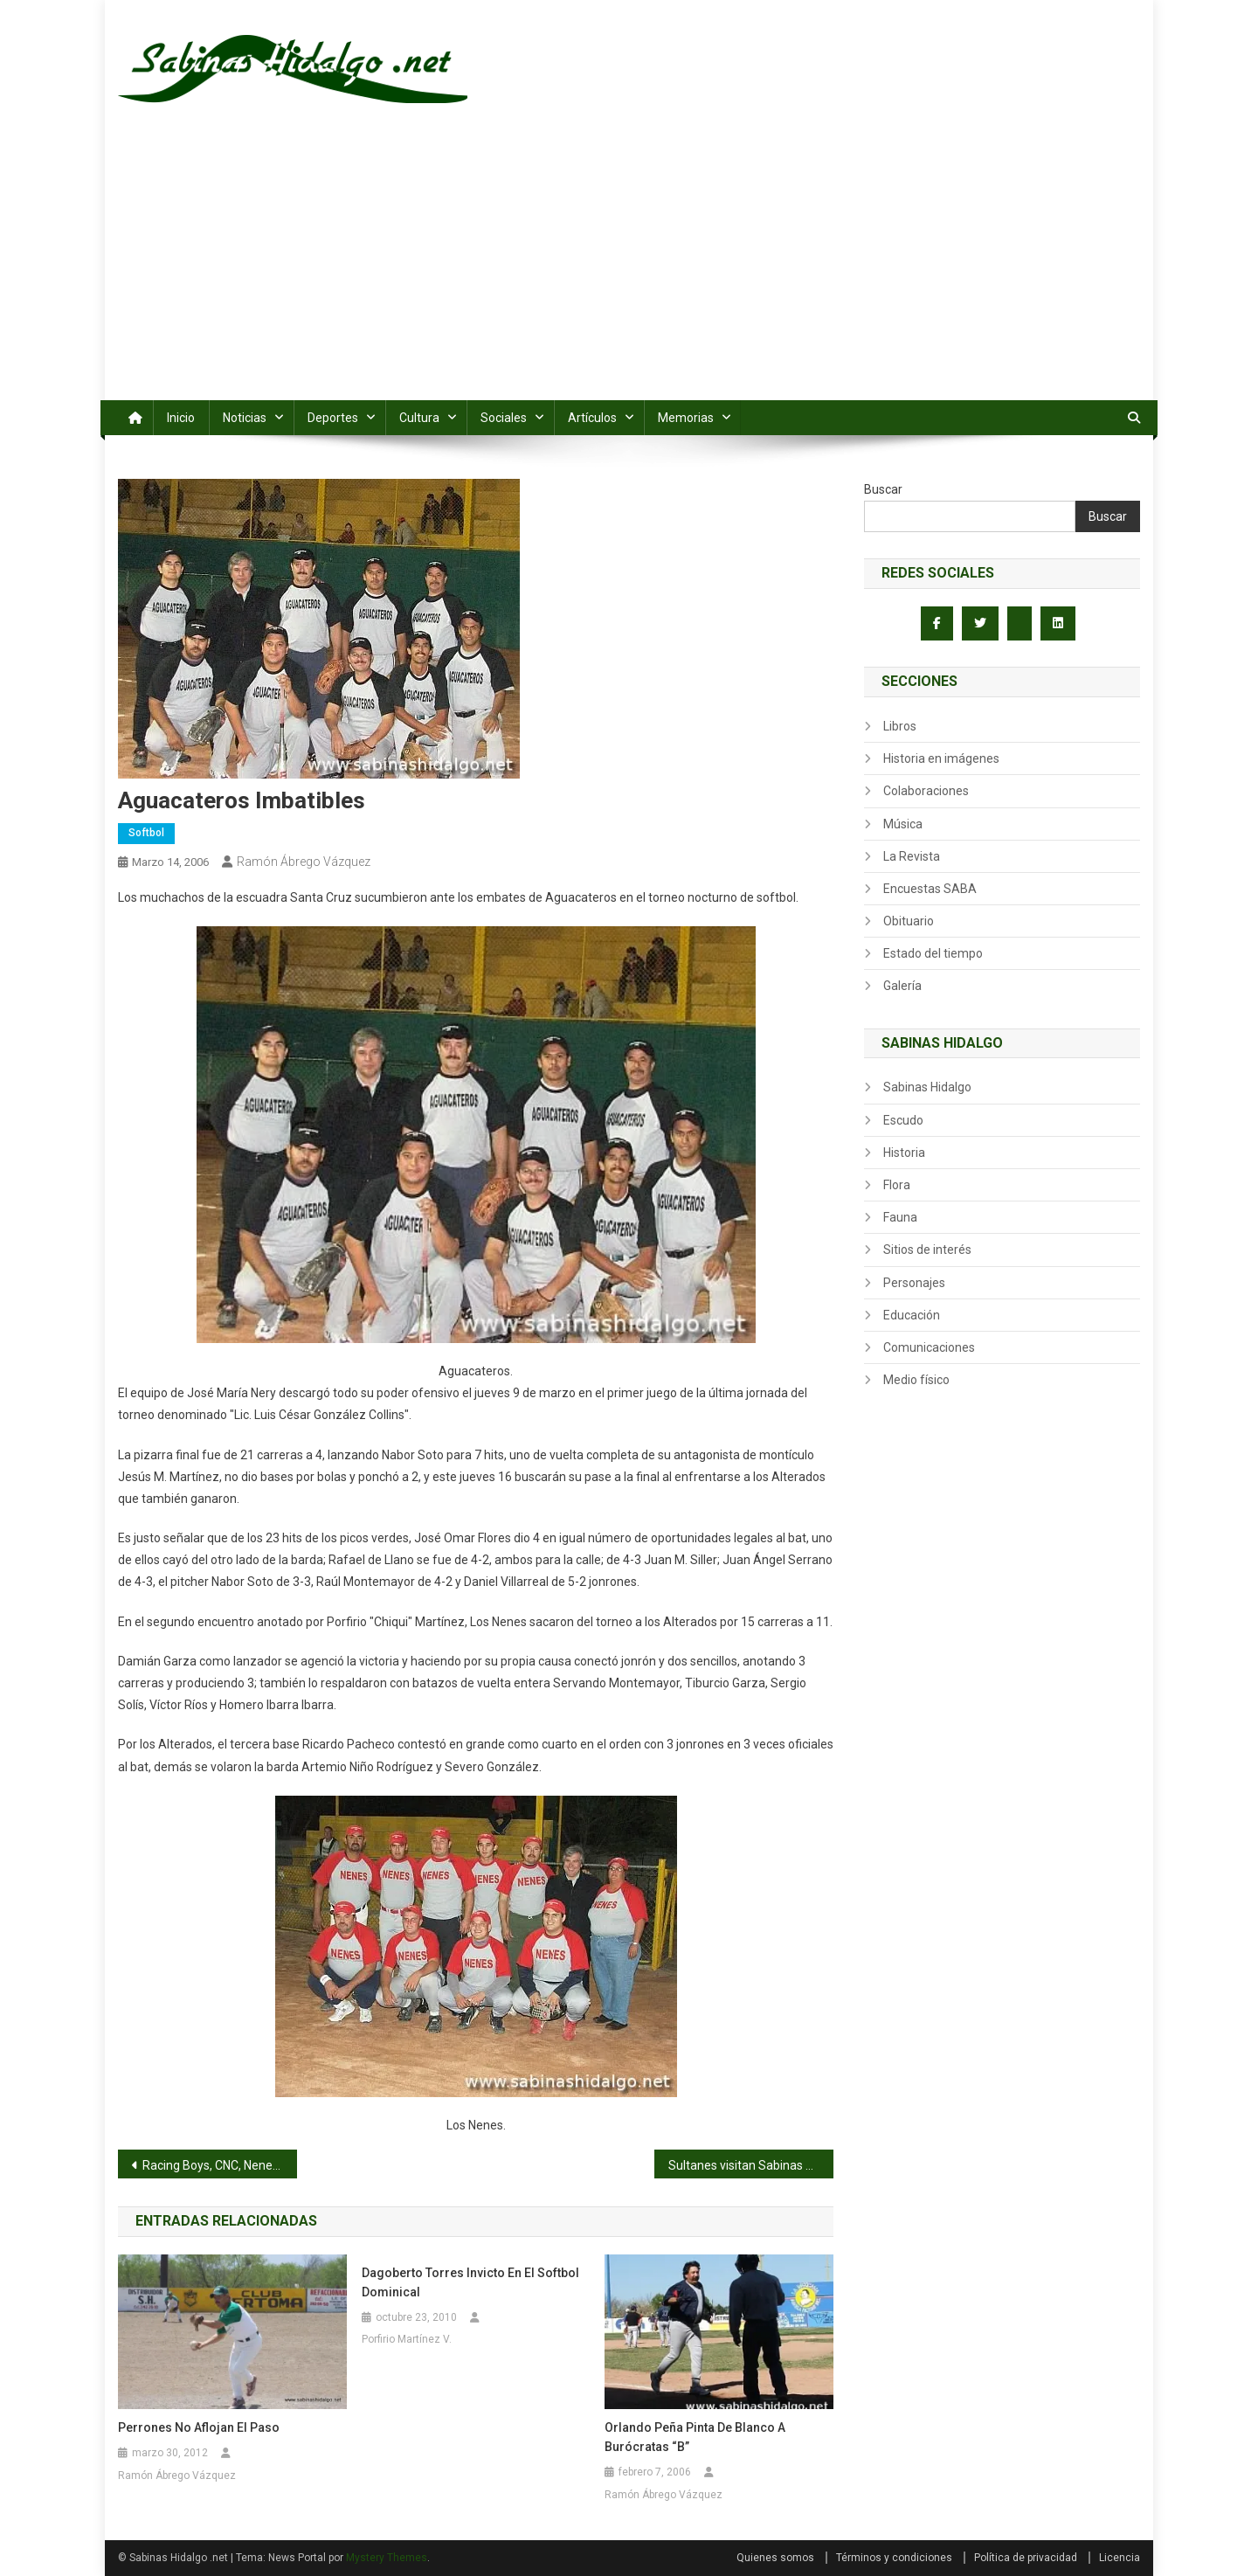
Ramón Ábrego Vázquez (303, 862)
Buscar (883, 489)
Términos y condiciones (894, 2558)
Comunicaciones (929, 1347)
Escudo (903, 1120)
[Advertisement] (629, 269)
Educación (911, 1315)
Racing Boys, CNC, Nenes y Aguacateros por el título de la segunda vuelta (219, 2165)
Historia (904, 1153)
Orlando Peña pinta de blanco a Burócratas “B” (695, 2437)
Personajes (914, 1283)
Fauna (900, 1217)
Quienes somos (775, 2558)
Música (903, 824)
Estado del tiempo (933, 953)
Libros (899, 726)
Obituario (908, 921)
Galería (902, 986)
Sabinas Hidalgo (927, 1087)
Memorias (686, 418)
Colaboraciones (926, 791)
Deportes (333, 418)
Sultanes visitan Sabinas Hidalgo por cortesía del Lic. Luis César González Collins (750, 2165)
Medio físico (916, 1380)
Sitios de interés (927, 1250)
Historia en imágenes (941, 758)
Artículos (592, 418)
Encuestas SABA (930, 889)
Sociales (503, 418)
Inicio (181, 418)
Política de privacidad (1025, 2558)
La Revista (911, 856)
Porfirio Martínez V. (407, 2339)
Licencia (1119, 2558)
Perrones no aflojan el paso (199, 2427)
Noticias (244, 418)
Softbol (146, 833)
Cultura (419, 418)
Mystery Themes (386, 2558)
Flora (896, 1185)
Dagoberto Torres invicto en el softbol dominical (470, 2282)
